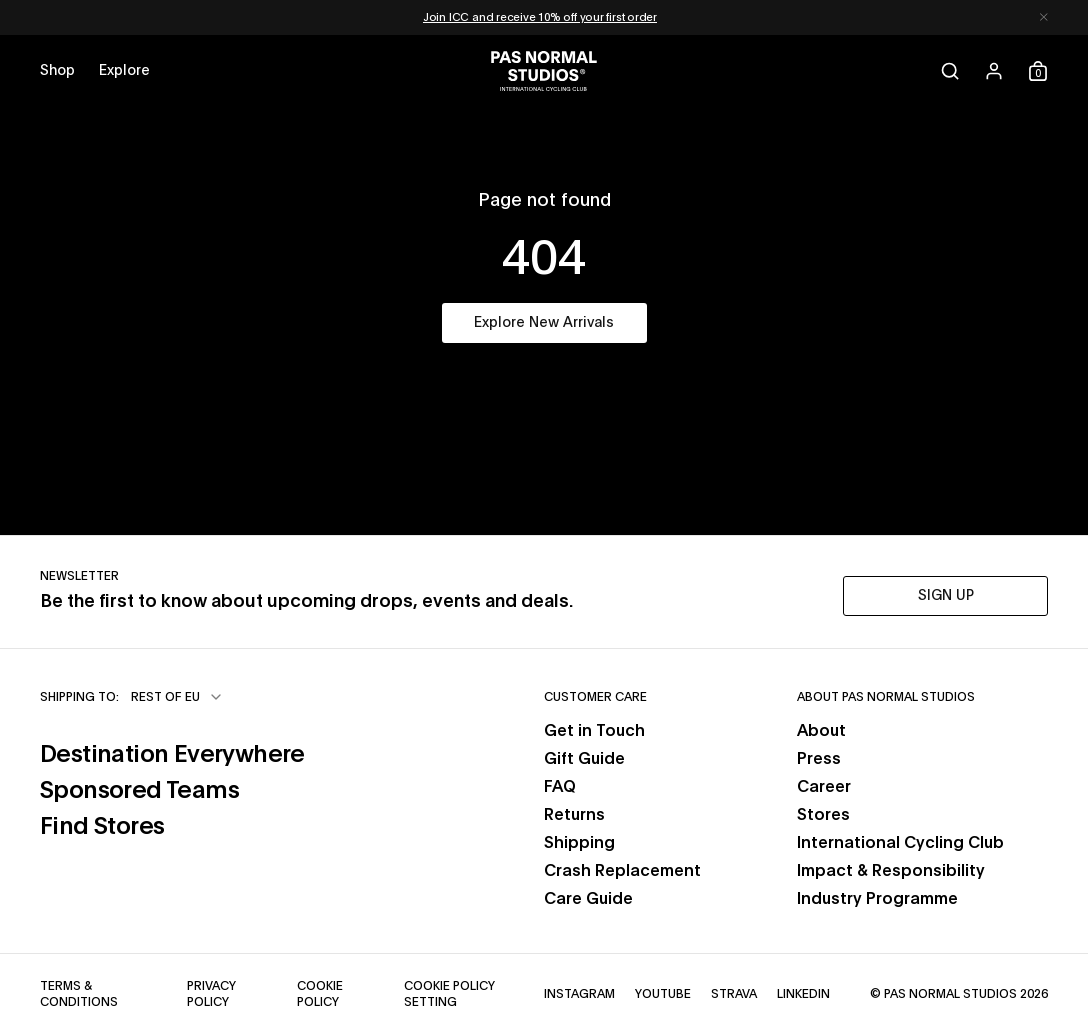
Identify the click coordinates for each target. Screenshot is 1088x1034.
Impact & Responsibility (891, 871)
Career (824, 787)
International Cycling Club (900, 843)
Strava (734, 994)
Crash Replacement (622, 871)
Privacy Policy (211, 994)
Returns (574, 815)
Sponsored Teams (139, 791)
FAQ (560, 787)
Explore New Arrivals (544, 323)
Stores (823, 815)
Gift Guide (584, 759)
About (821, 731)
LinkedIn (803, 994)
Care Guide (588, 899)
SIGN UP (946, 596)
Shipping (579, 843)
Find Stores (102, 827)
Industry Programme (877, 899)
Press (819, 759)
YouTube (663, 994)
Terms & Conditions (79, 994)
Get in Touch (594, 731)
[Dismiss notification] (1044, 17)
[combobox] (177, 697)
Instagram (579, 994)
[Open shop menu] (57, 71)
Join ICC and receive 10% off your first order (540, 17)
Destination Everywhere (172, 755)
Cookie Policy (320, 994)
